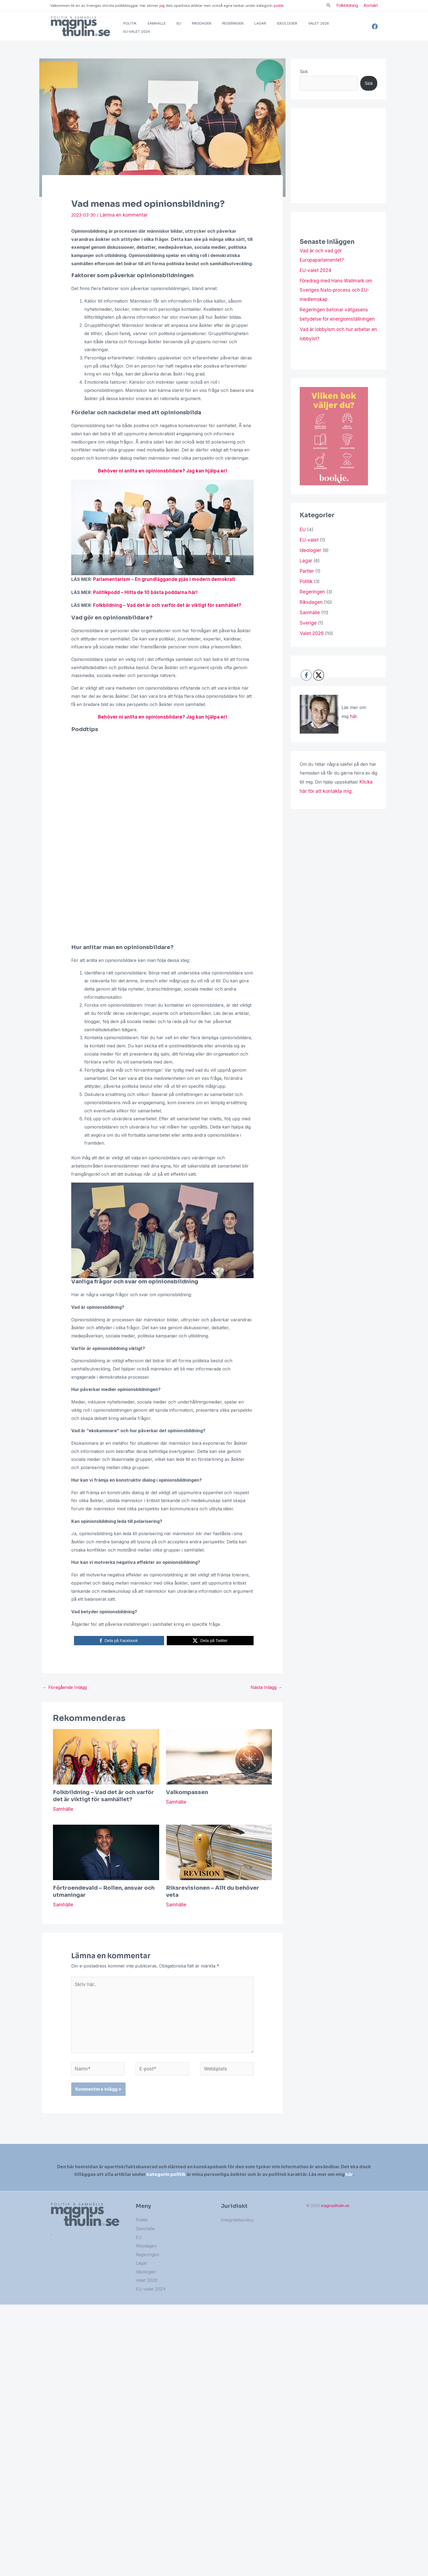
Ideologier (310, 552)
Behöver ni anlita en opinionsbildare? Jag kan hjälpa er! (162, 478)
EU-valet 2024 (315, 277)
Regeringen (311, 591)
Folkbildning (347, 5)
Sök (304, 80)
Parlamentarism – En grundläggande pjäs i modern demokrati (159, 587)
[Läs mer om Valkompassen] (219, 1762)
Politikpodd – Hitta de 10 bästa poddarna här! (142, 599)
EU (303, 532)
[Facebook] (375, 31)
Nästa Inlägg (266, 1693)
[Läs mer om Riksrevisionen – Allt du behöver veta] (219, 1857)
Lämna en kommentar (122, 223)
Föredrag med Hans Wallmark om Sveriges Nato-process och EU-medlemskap (335, 296)
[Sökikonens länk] (328, 5)
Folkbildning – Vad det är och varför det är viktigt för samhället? (162, 612)
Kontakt (371, 5)
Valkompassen (187, 1798)
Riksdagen (310, 601)
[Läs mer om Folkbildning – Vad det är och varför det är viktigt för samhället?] (106, 1762)
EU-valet (309, 542)
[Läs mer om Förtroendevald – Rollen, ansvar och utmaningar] (106, 1857)
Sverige (307, 621)
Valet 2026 (311, 631)
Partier (307, 572)
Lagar (305, 562)
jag (162, 5)
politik (279, 5)
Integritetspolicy (237, 2220)
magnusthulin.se (335, 2206)
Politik (306, 581)
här (353, 713)
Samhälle (63, 1815)
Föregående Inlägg (65, 1693)
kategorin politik (166, 2174)
